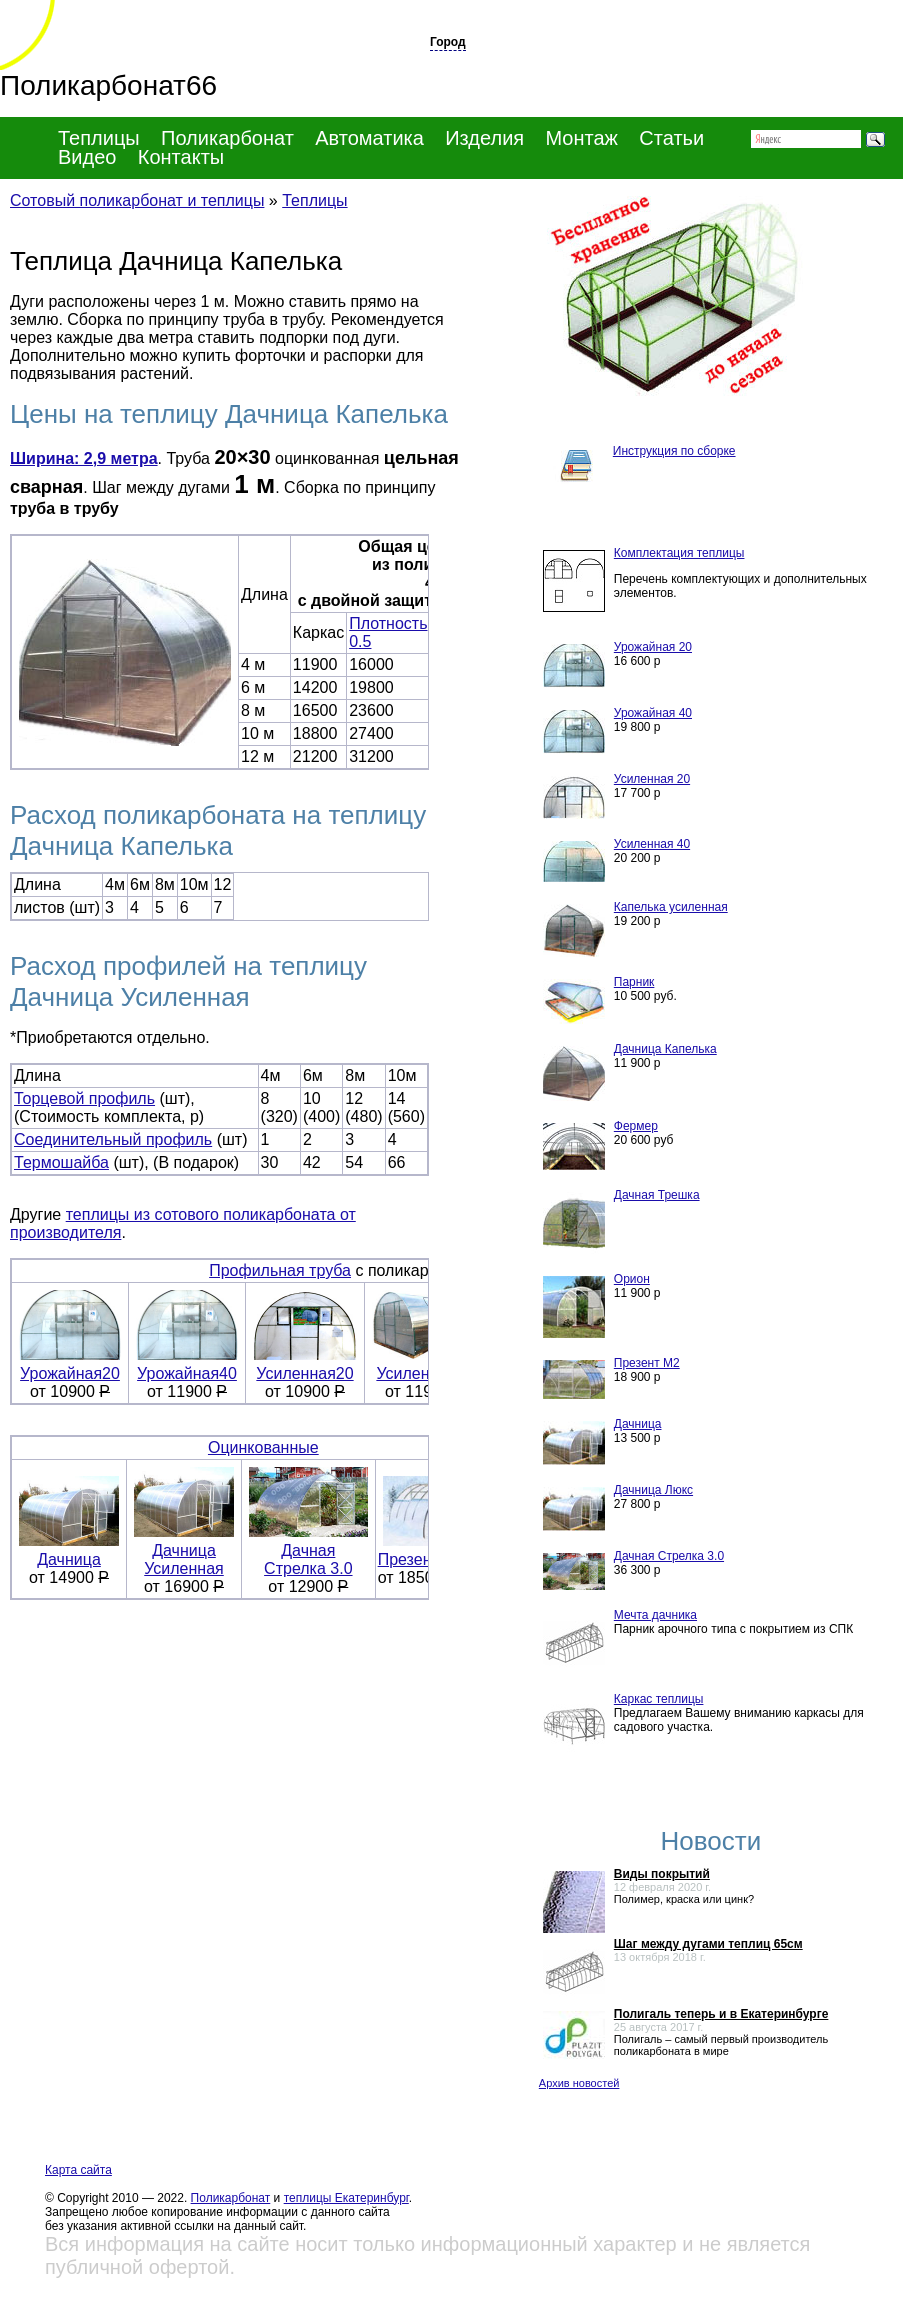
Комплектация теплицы (679, 553)
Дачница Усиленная (184, 1552)
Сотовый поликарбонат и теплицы (137, 200)
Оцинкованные (263, 1447)
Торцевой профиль (84, 1098)
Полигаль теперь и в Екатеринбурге (721, 2014)
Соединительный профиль (113, 1139)
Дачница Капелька (665, 1049)
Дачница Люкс (653, 1490)
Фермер (636, 1126)
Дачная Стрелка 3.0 (308, 1559)
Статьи (671, 138)
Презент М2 (647, 1363)
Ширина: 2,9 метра (84, 458)
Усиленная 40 (652, 844)
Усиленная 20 (652, 779)
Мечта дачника (655, 1615)
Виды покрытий (662, 1874)
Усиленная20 (305, 1366)
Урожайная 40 (653, 713)
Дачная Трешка (657, 1195)
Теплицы (99, 138)
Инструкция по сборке (674, 451)
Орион (632, 1279)
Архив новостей (579, 2083)
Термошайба (61, 1162)
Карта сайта (78, 2170)
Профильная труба (280, 1270)
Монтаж (581, 138)
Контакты (181, 157)
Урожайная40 (187, 1366)
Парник (634, 982)
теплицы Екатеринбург (346, 2198)
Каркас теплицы (659, 1699)
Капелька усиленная (671, 907)
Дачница (69, 1552)
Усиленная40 (425, 1366)
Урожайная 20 (653, 647)
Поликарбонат (231, 2198)
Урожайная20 (70, 1366)
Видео (87, 157)
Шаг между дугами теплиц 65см (708, 1944)
